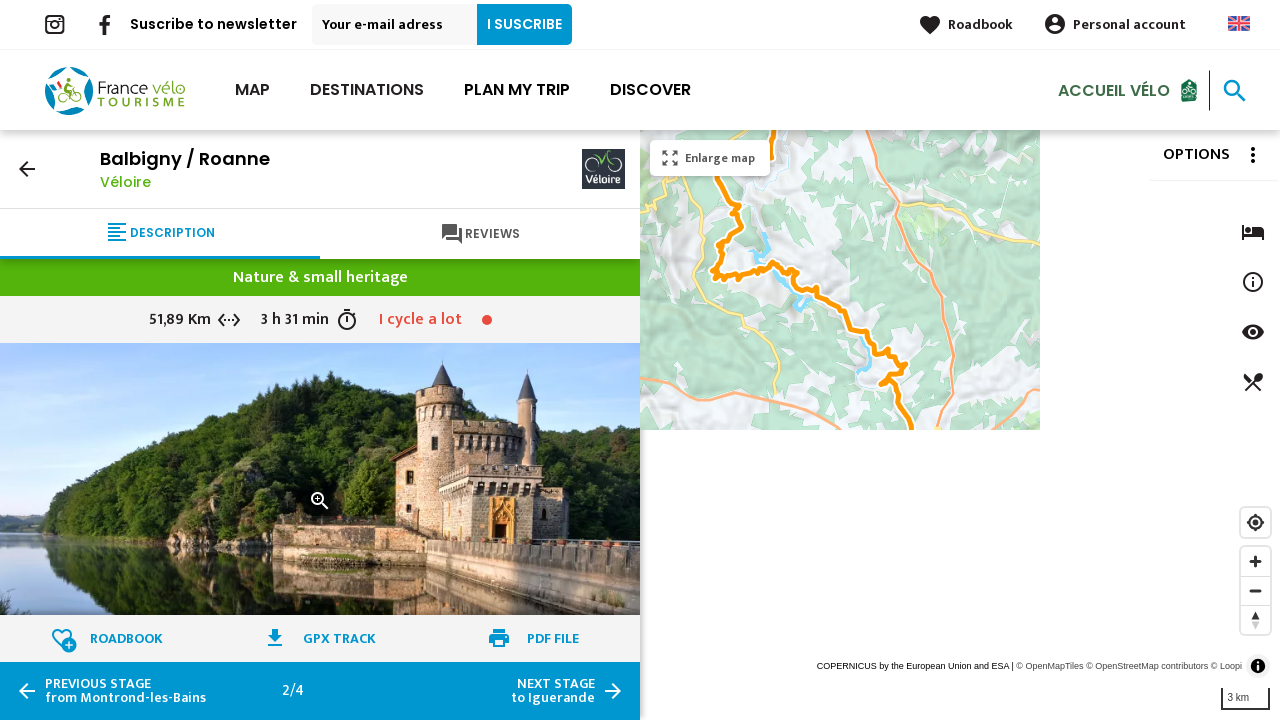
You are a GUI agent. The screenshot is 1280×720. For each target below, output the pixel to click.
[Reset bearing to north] (1255, 619)
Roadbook (980, 24)
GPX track (339, 638)
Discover (650, 89)
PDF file (553, 638)
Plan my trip (517, 89)
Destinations (367, 89)
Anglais (1239, 23)
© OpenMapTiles (1049, 666)
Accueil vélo (1114, 89)
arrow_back (27, 169)
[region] (960, 425)
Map (252, 89)
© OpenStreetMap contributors (1147, 666)
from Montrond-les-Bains (125, 691)
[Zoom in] (1255, 561)
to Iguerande (553, 691)
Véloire (125, 182)
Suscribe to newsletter (213, 24)
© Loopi (1226, 666)
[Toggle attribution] (1258, 666)
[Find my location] (1255, 522)
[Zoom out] (1255, 590)
